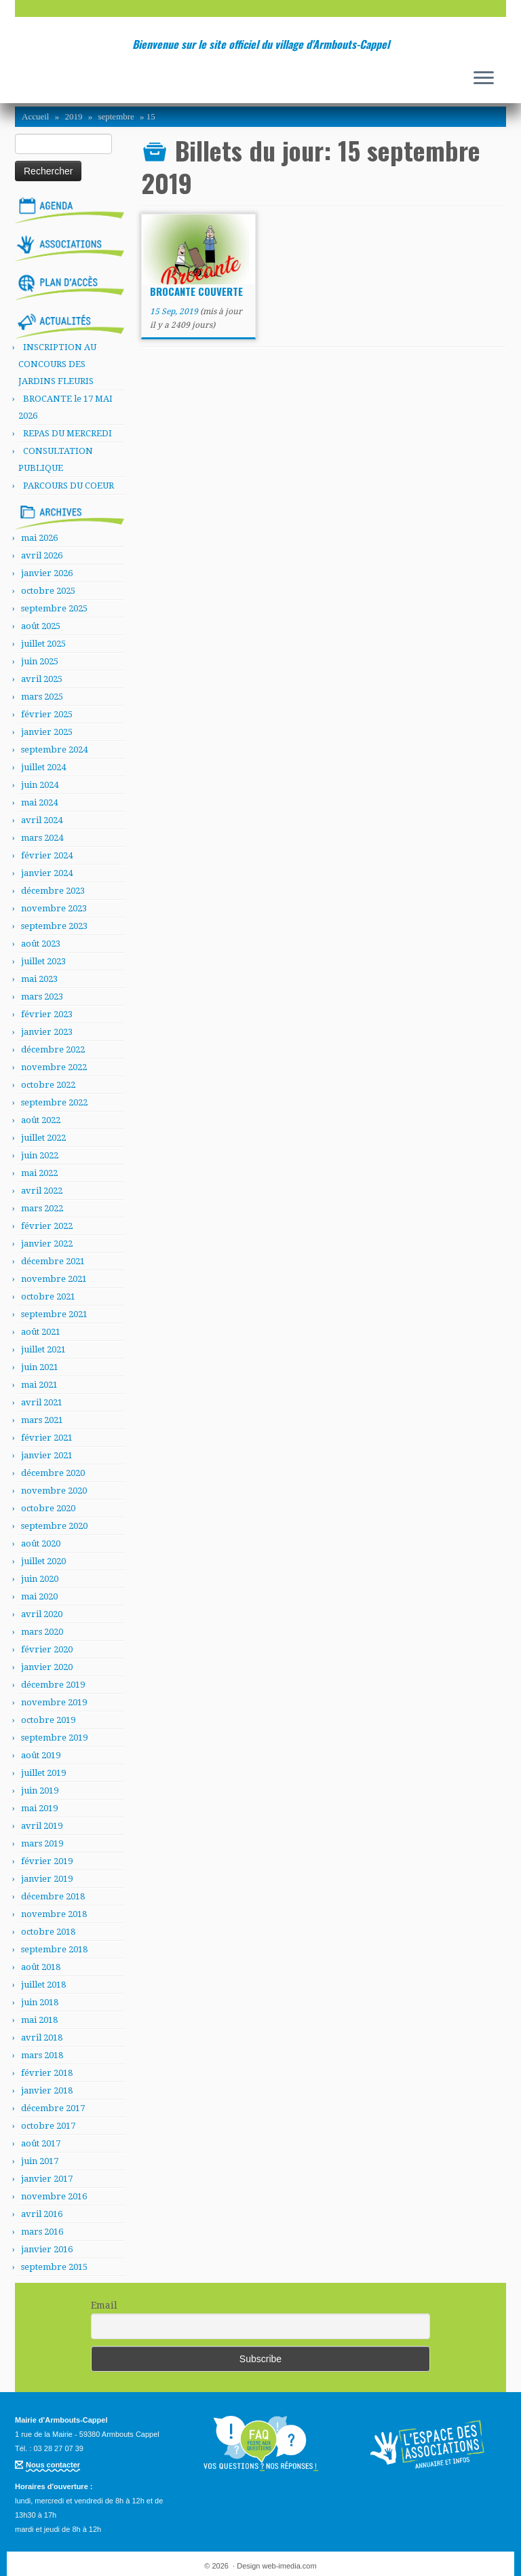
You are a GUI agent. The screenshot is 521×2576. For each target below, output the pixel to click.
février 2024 (47, 855)
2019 (73, 116)
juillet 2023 (43, 961)
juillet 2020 (43, 1561)
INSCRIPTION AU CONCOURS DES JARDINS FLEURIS (57, 364)
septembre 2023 (54, 926)
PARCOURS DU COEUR (68, 485)
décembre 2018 (53, 1896)
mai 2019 (39, 1808)
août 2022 (40, 1120)
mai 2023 (39, 979)
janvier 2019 (47, 1879)
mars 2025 (42, 697)
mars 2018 (42, 2055)
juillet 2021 (43, 1349)
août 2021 (40, 1332)
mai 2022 (39, 1173)
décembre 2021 (53, 1261)
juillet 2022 (43, 1138)
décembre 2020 (53, 1473)
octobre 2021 (48, 1296)
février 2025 (47, 714)
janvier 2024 (47, 873)
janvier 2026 (47, 573)
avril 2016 (41, 2214)
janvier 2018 (47, 2090)
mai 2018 (39, 2020)
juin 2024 (39, 785)
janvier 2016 (47, 2249)
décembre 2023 (53, 891)
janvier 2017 (47, 2179)
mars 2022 (42, 1208)
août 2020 (40, 1543)
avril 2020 (41, 1614)
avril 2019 (41, 1826)
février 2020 (47, 1649)
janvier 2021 (47, 1455)
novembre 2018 (54, 1914)
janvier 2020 (47, 1667)
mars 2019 (42, 1843)
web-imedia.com (290, 2566)
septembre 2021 (54, 1314)
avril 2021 (41, 1402)
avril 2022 (41, 1191)
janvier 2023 (47, 1032)
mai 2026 (39, 538)
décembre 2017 (53, 2108)
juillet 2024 (43, 767)
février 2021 (47, 1438)
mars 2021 (42, 1420)
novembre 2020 (54, 1490)
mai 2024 (39, 802)
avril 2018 (41, 2037)
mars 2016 (42, 2232)
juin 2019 (39, 1790)
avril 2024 (41, 820)
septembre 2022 (54, 1102)
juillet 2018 (43, 1985)
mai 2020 (39, 1596)
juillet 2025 (43, 644)
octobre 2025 (48, 591)
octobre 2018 (48, 1932)
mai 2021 (39, 1385)
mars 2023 (42, 996)
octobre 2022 (48, 1085)
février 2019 (47, 1861)
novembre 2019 (54, 1702)
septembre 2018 (54, 1949)
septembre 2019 (54, 1737)
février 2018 (47, 2073)
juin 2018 (39, 2002)
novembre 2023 (54, 908)
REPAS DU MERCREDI (67, 433)
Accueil (35, 116)
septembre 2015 (54, 2267)
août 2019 (40, 1755)
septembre (116, 116)
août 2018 (40, 1967)
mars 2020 (42, 1632)
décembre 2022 (53, 1049)
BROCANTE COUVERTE (196, 291)
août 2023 (40, 944)
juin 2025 (39, 661)
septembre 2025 (54, 608)
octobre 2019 (48, 1720)
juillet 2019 (43, 1773)
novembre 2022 (54, 1067)
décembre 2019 (53, 1685)
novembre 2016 (54, 2196)
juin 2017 (39, 2161)
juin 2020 (39, 1579)
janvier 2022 (47, 1243)
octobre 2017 (48, 2126)
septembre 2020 (54, 1526)
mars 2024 (42, 838)
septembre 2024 (54, 749)
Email (104, 2305)
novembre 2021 (54, 1279)
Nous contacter (53, 2465)
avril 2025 (41, 679)
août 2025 (40, 626)
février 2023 (47, 1014)
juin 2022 (39, 1155)
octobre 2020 (48, 1508)
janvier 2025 (47, 732)
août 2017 (40, 2143)
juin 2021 (39, 1367)
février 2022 (47, 1226)
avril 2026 (41, 555)
